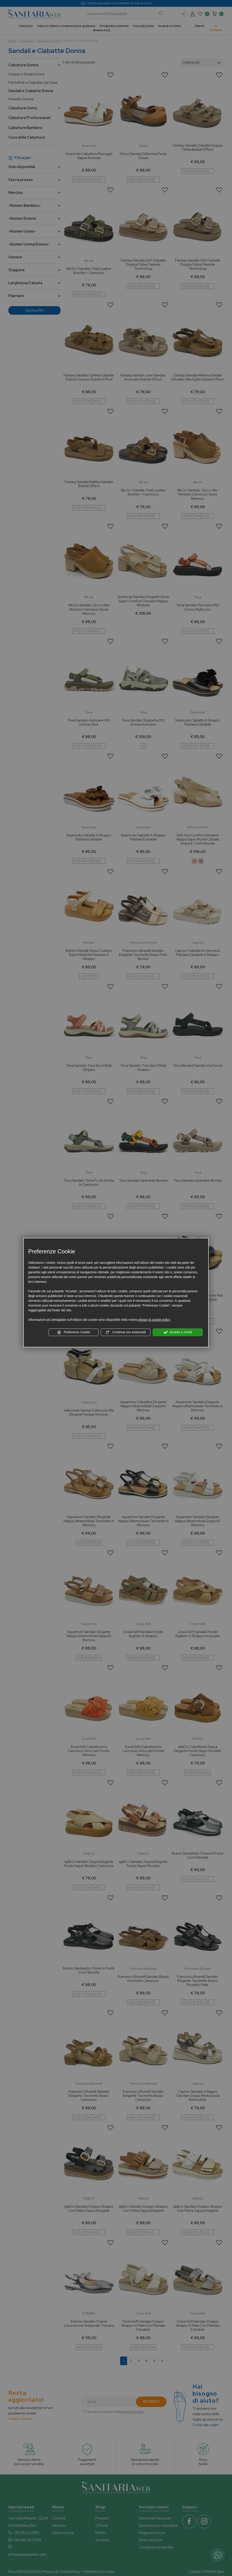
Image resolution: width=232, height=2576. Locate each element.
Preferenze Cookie (73, 1332)
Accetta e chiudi (178, 1332)
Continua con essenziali (126, 1332)
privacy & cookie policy (154, 1319)
